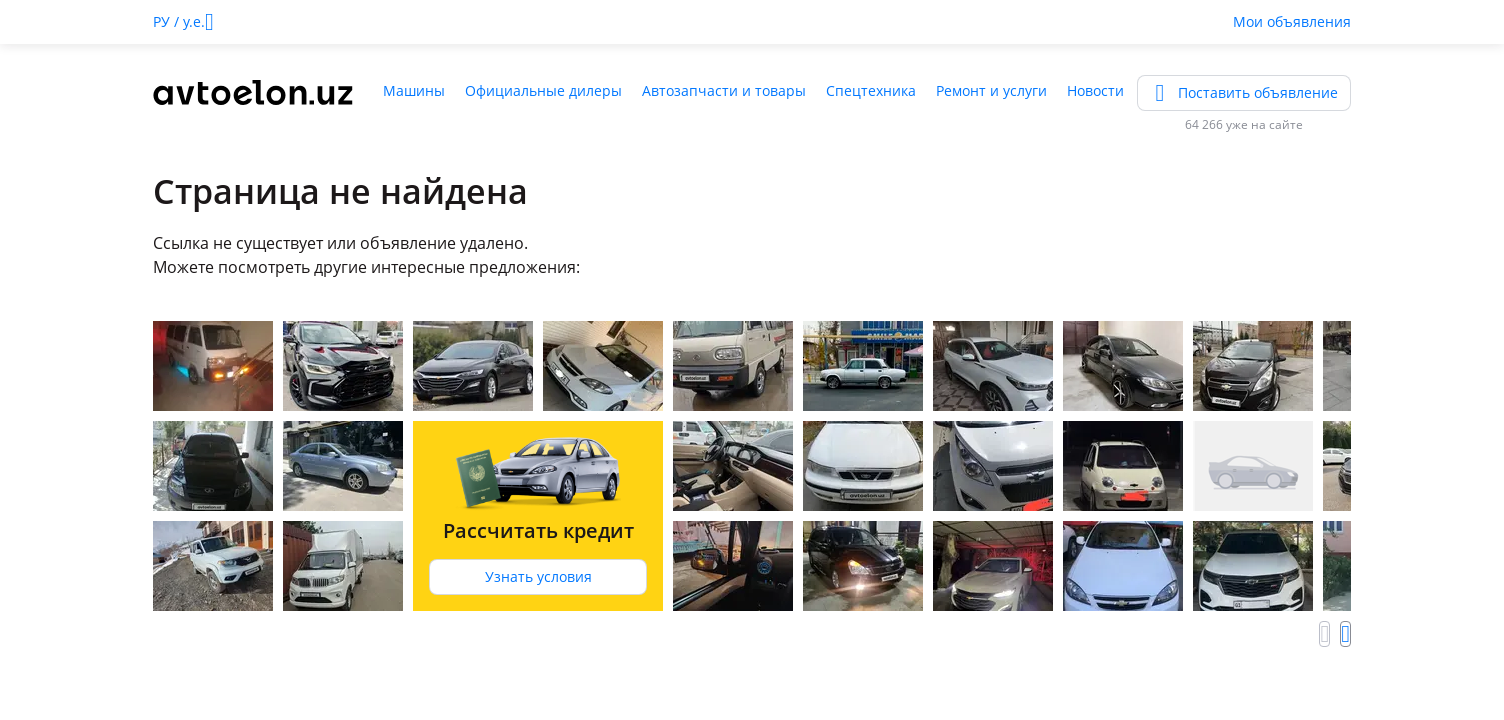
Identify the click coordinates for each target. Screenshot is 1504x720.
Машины (414, 90)
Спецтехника (871, 90)
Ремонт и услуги (991, 90)
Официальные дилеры (543, 90)
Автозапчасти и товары (724, 90)
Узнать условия (538, 576)
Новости (1095, 90)
